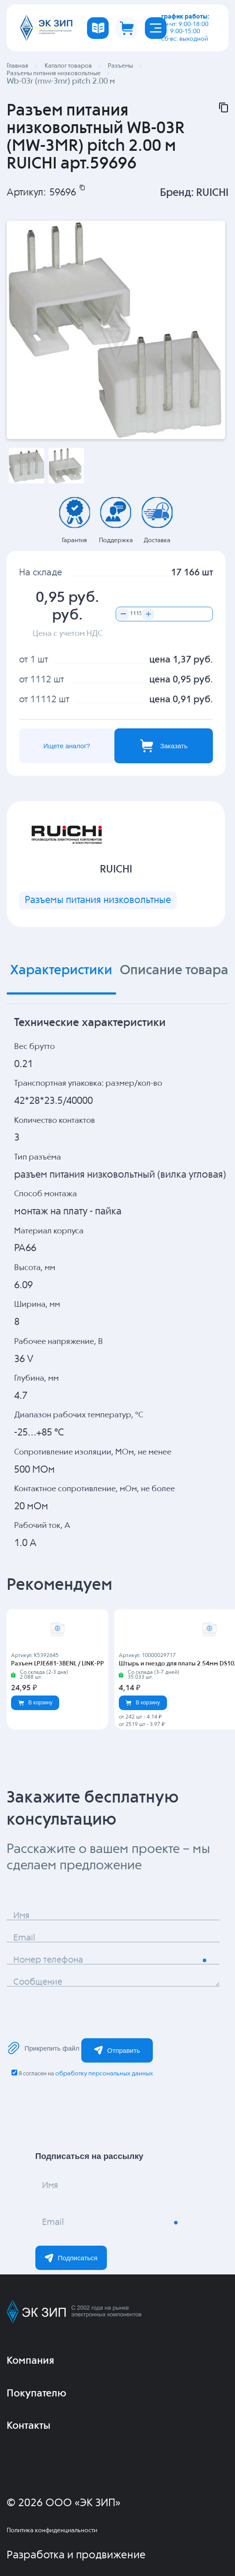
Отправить (117, 2050)
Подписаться (71, 2258)
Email (24, 1938)
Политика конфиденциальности (52, 2530)
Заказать (164, 745)
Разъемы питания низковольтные (98, 900)
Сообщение (37, 1982)
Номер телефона (48, 1960)
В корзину (35, 1702)
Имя (21, 1916)
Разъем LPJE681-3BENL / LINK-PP (57, 1664)
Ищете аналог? (66, 746)
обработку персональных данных (104, 2074)
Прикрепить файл (43, 2048)
